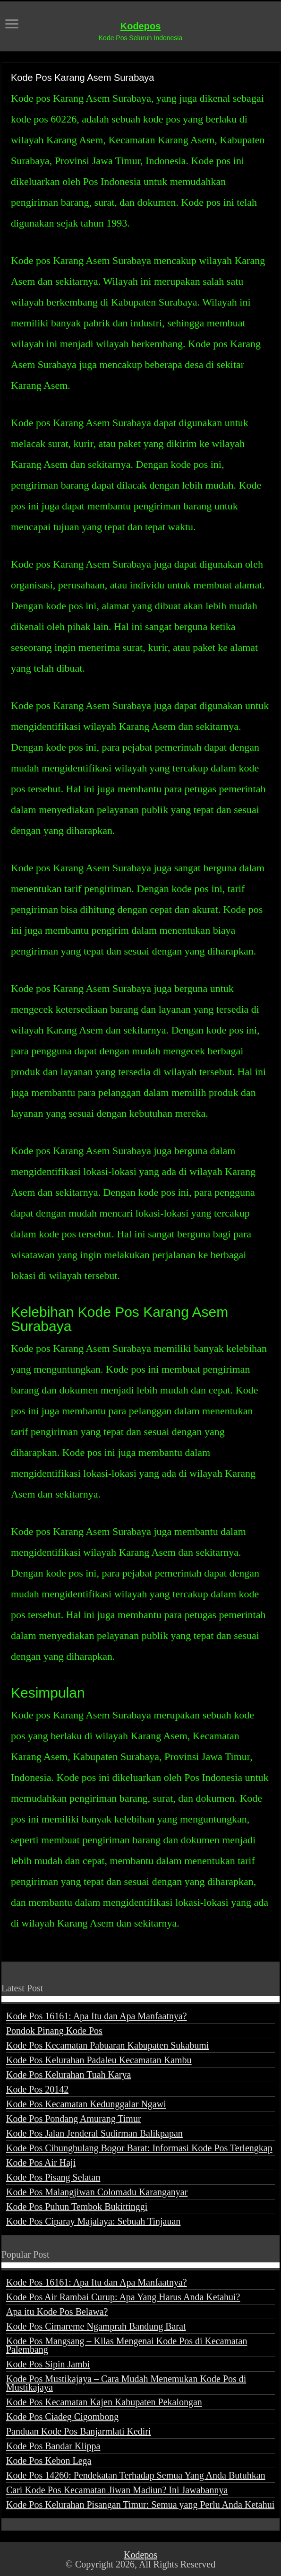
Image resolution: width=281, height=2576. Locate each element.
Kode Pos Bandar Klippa (53, 2446)
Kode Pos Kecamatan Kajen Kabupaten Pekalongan (104, 2402)
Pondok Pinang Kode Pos (54, 2030)
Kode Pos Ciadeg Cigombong (62, 2416)
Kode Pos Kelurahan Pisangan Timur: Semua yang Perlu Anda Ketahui (140, 2504)
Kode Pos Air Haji (41, 2162)
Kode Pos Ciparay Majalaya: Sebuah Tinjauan (93, 2221)
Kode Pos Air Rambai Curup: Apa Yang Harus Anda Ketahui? (123, 2297)
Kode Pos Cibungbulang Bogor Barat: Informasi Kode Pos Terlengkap (139, 2148)
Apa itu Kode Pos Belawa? (57, 2311)
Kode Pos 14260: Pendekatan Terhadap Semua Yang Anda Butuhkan (135, 2475)
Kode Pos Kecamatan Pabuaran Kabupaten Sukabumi (107, 2045)
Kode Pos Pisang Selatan (53, 2177)
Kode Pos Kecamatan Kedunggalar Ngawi (86, 2104)
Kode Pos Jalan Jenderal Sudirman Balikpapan (94, 2133)
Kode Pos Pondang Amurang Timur (73, 2118)
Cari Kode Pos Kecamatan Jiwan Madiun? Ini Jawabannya (117, 2490)
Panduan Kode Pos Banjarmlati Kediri (78, 2431)
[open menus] (11, 25)
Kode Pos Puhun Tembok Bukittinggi (76, 2206)
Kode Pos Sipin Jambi (48, 2364)
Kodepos (140, 26)
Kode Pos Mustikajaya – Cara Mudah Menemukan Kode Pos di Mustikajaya (126, 2383)
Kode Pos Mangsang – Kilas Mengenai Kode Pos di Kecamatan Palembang (126, 2345)
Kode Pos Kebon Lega (49, 2460)
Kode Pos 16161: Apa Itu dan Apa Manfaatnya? (96, 2016)
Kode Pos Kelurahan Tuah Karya (68, 2074)
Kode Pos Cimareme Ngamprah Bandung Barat (96, 2326)
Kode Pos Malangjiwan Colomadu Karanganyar (96, 2192)
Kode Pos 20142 (37, 2089)
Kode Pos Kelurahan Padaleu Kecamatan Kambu (99, 2060)
